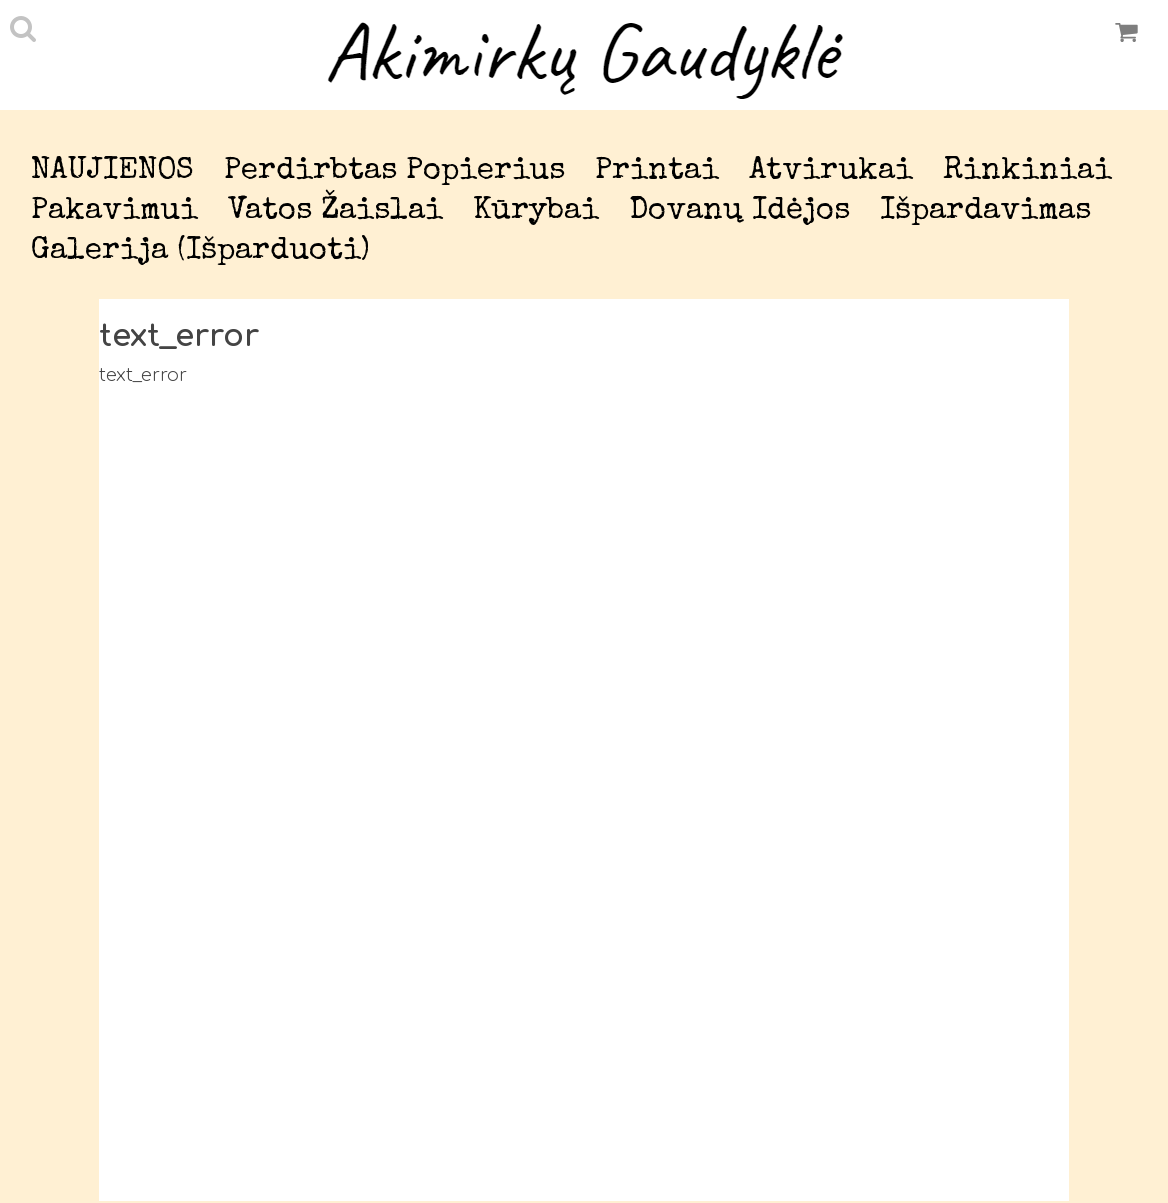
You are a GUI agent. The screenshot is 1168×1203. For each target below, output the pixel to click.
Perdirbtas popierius (394, 171)
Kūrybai (536, 211)
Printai (657, 171)
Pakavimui (114, 211)
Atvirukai (831, 171)
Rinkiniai (1027, 171)
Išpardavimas (985, 211)
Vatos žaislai (335, 211)
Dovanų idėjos (739, 211)
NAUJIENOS (112, 171)
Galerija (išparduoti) (200, 251)
